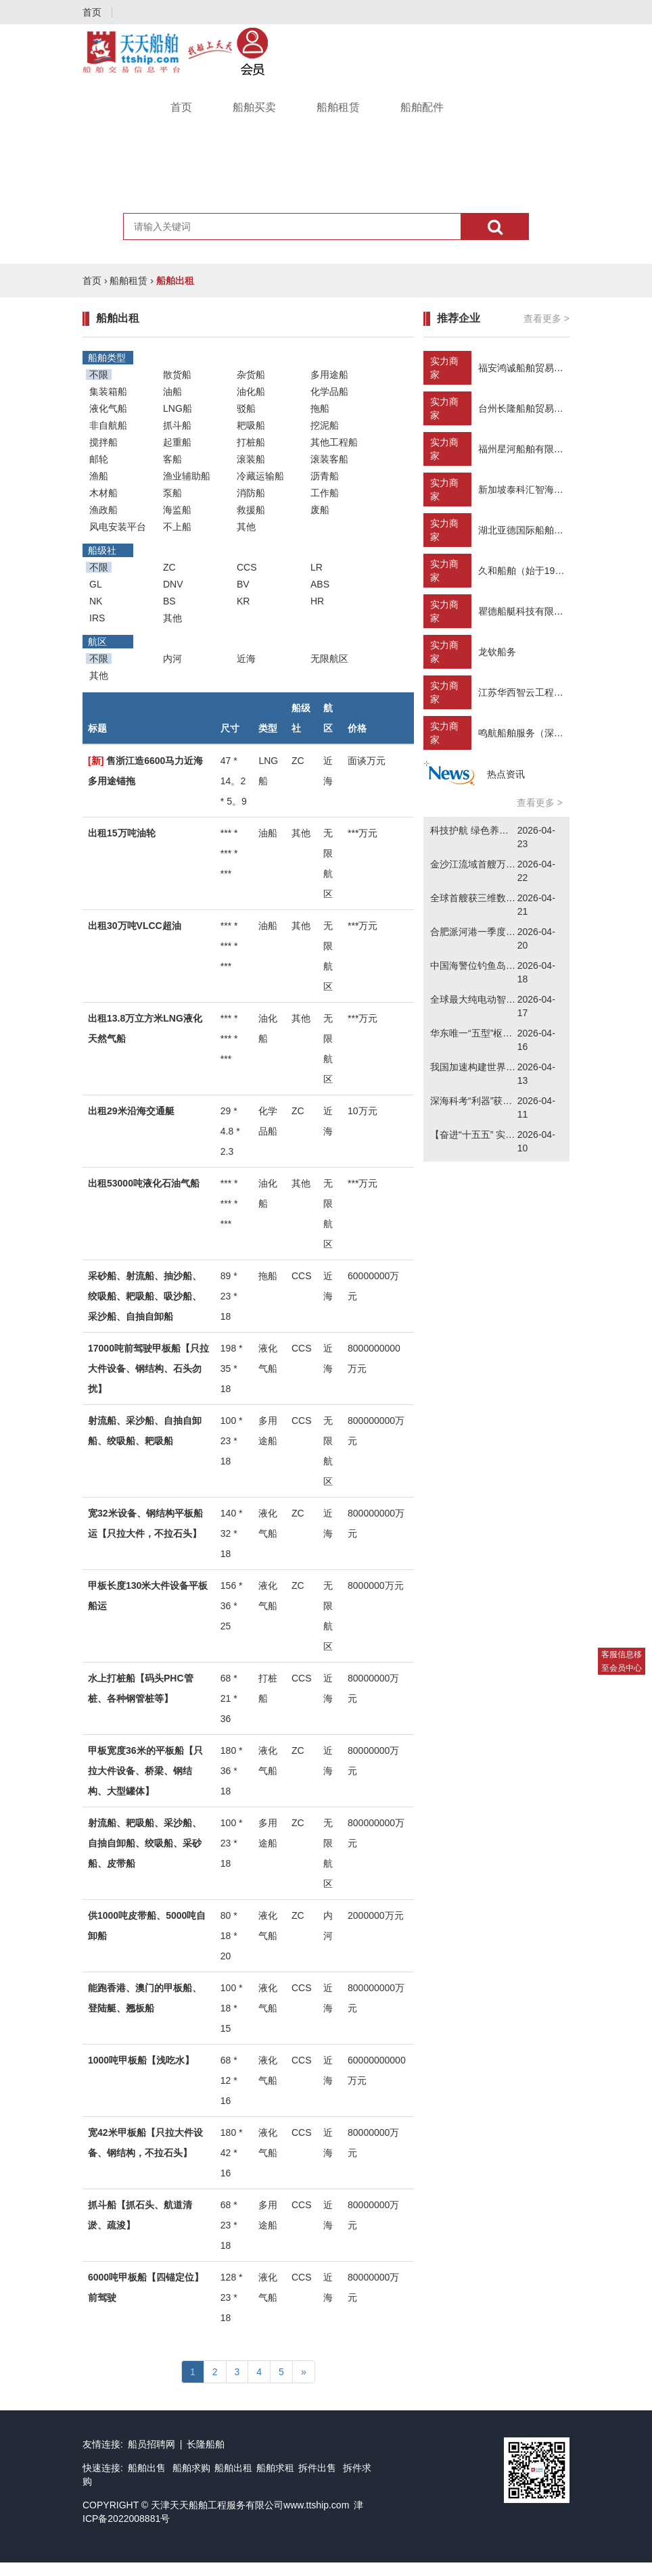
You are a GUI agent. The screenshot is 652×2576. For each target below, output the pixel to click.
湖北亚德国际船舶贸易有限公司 (544, 530)
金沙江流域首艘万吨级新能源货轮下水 (510, 864)
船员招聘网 (151, 2444)
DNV (173, 584)
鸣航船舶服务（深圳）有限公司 (544, 733)
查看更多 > (546, 318)
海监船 (177, 509)
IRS (97, 618)
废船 (319, 509)
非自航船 (108, 425)
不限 (98, 374)
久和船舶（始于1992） (526, 570)
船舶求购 (191, 2467)
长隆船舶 (206, 2444)
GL (95, 584)
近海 (246, 658)
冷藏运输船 (260, 476)
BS (169, 601)
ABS (319, 584)
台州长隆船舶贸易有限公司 (535, 408)
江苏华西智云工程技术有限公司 (544, 692)
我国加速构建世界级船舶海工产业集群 (510, 1067)
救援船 (251, 509)
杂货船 (251, 374)
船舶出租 (233, 2467)
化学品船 (329, 391)
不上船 (177, 526)
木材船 (103, 492)
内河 (172, 658)
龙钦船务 (497, 651)
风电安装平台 (117, 526)
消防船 (251, 492)
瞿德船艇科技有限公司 (525, 611)
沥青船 (324, 476)
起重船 (177, 442)
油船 (172, 391)
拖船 (319, 408)
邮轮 (98, 459)
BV (243, 584)
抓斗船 (177, 425)
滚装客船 (329, 459)
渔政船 (103, 509)
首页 (92, 12)
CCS (247, 567)
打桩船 (251, 442)
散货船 (177, 374)
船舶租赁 (338, 107)
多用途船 (329, 374)
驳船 (246, 408)
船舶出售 (148, 2467)
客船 (172, 459)
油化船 (251, 391)
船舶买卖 (254, 107)
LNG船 (177, 408)
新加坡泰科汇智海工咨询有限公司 (549, 489)
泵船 (172, 492)
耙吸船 (251, 425)
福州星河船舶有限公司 (525, 449)
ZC (169, 567)
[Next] (303, 2371)
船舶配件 (422, 107)
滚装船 (251, 459)
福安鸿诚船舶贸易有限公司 (535, 367)
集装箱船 (108, 391)
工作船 (324, 492)
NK (95, 601)
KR (243, 601)
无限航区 (329, 658)
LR (316, 567)
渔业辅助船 (186, 476)
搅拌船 (103, 442)
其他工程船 (334, 442)
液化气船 (108, 408)
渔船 (98, 476)
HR (317, 601)
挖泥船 (324, 425)
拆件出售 (317, 2467)
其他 (246, 526)
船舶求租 (275, 2467)
